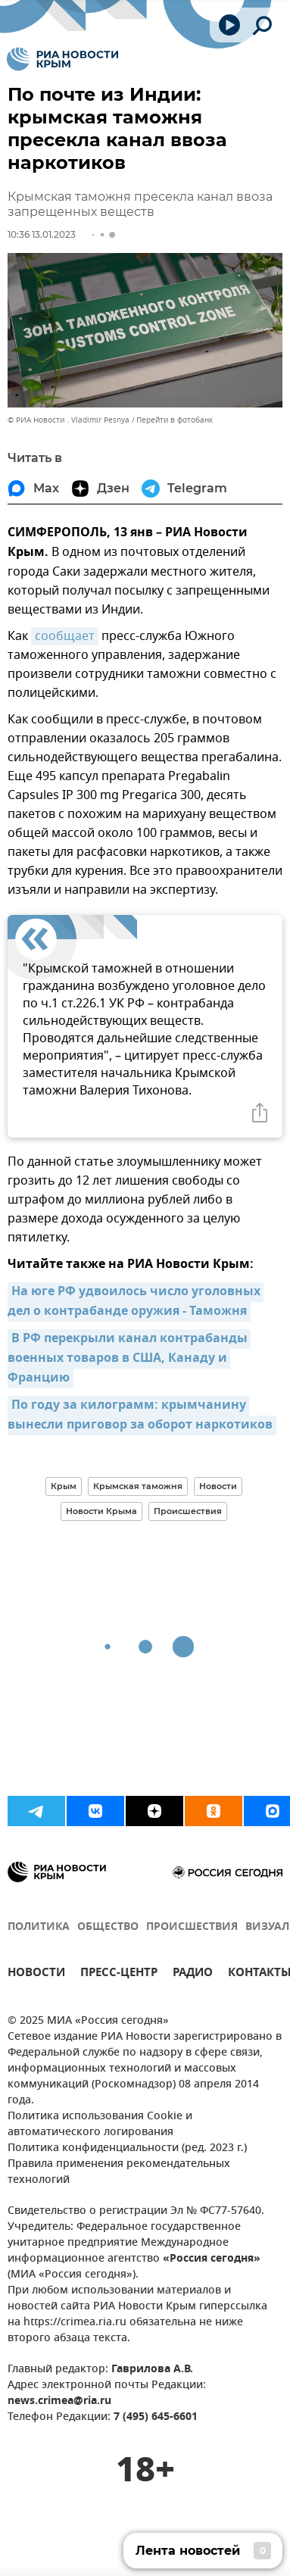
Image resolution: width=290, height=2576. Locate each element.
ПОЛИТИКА (39, 1927)
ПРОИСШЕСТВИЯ (192, 1927)
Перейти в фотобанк (174, 420)
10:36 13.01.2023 (42, 234)
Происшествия (188, 1511)
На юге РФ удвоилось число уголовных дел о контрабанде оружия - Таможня (135, 1302)
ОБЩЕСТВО (108, 1927)
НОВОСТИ (36, 1974)
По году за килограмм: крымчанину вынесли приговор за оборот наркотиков (140, 1415)
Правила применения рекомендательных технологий (119, 2172)
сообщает (65, 636)
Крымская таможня (137, 1486)
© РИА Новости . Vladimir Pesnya (68, 420)
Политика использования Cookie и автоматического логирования (100, 2124)
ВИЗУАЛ (267, 1927)
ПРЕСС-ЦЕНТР (118, 1974)
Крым (63, 1486)
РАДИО (193, 1974)
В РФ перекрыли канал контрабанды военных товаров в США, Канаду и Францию (129, 1358)
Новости (218, 1486)
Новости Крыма (101, 1511)
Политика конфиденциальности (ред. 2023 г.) (127, 2148)
